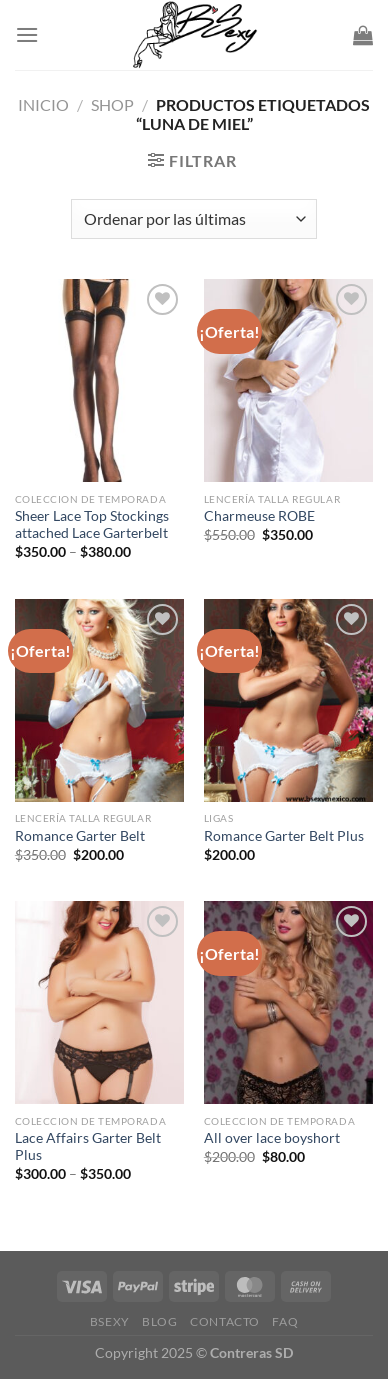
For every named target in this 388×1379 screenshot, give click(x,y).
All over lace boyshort (272, 1138)
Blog (159, 1321)
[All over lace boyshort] (288, 1002)
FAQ (285, 1321)
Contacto (225, 1321)
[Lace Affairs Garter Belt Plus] (99, 1002)
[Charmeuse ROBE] (288, 380)
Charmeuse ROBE (259, 516)
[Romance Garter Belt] (99, 700)
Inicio (43, 104)
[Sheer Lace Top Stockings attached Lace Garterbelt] (99, 380)
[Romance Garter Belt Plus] (288, 700)
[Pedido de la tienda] (194, 219)
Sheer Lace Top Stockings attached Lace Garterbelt (92, 525)
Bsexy (110, 1321)
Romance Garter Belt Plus (284, 836)
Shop (112, 104)
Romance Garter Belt (80, 836)
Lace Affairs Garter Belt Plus (88, 1147)
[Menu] (27, 34)
